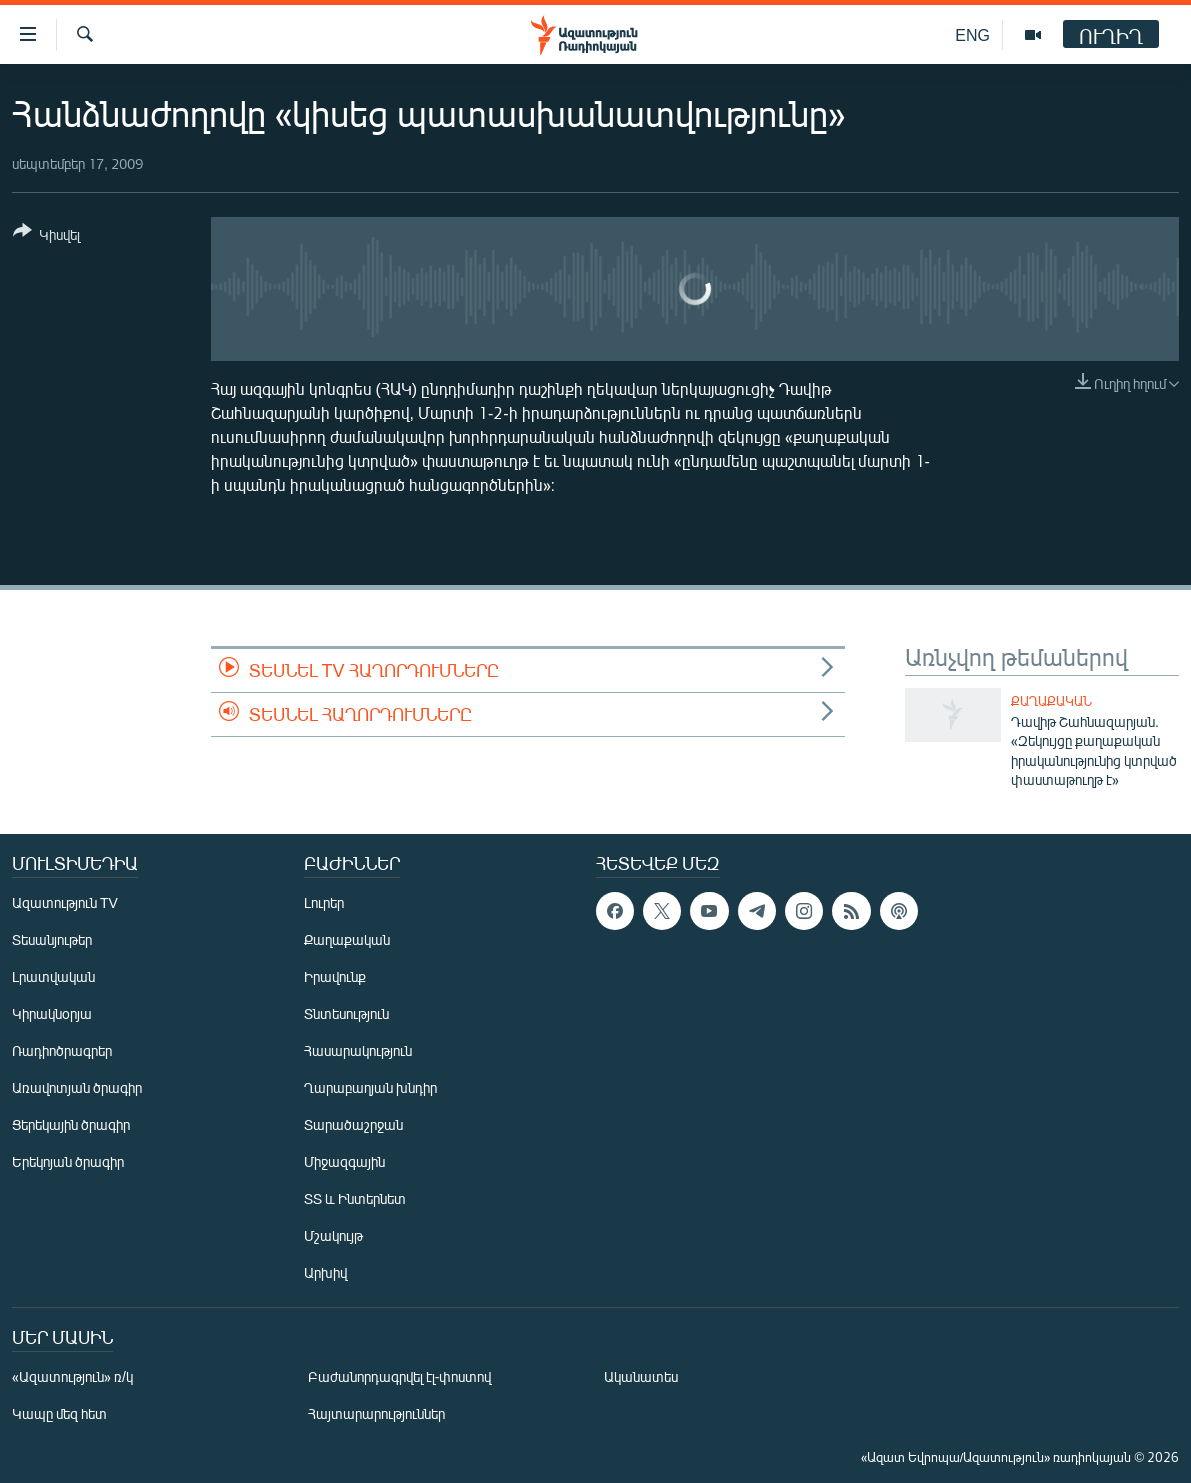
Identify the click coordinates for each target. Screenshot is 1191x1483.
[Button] (46, 236)
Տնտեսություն (346, 1013)
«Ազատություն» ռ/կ (72, 1376)
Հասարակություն (358, 1050)
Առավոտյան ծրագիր (77, 1087)
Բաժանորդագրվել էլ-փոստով (400, 1376)
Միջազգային (344, 1161)
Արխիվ (325, 1272)
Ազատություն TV (65, 902)
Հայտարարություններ (376, 1413)
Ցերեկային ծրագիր (71, 1124)
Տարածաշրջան (353, 1124)
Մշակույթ (333, 1235)
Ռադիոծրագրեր (62, 1050)
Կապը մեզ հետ (59, 1413)
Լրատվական (53, 976)
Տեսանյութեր (52, 939)
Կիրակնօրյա (52, 1013)
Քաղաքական (1051, 701)
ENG (972, 34)
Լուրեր (324, 902)
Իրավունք (335, 976)
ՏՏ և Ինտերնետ (355, 1198)
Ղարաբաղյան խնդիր (370, 1087)
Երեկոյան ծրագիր (68, 1161)
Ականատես (641, 1376)
